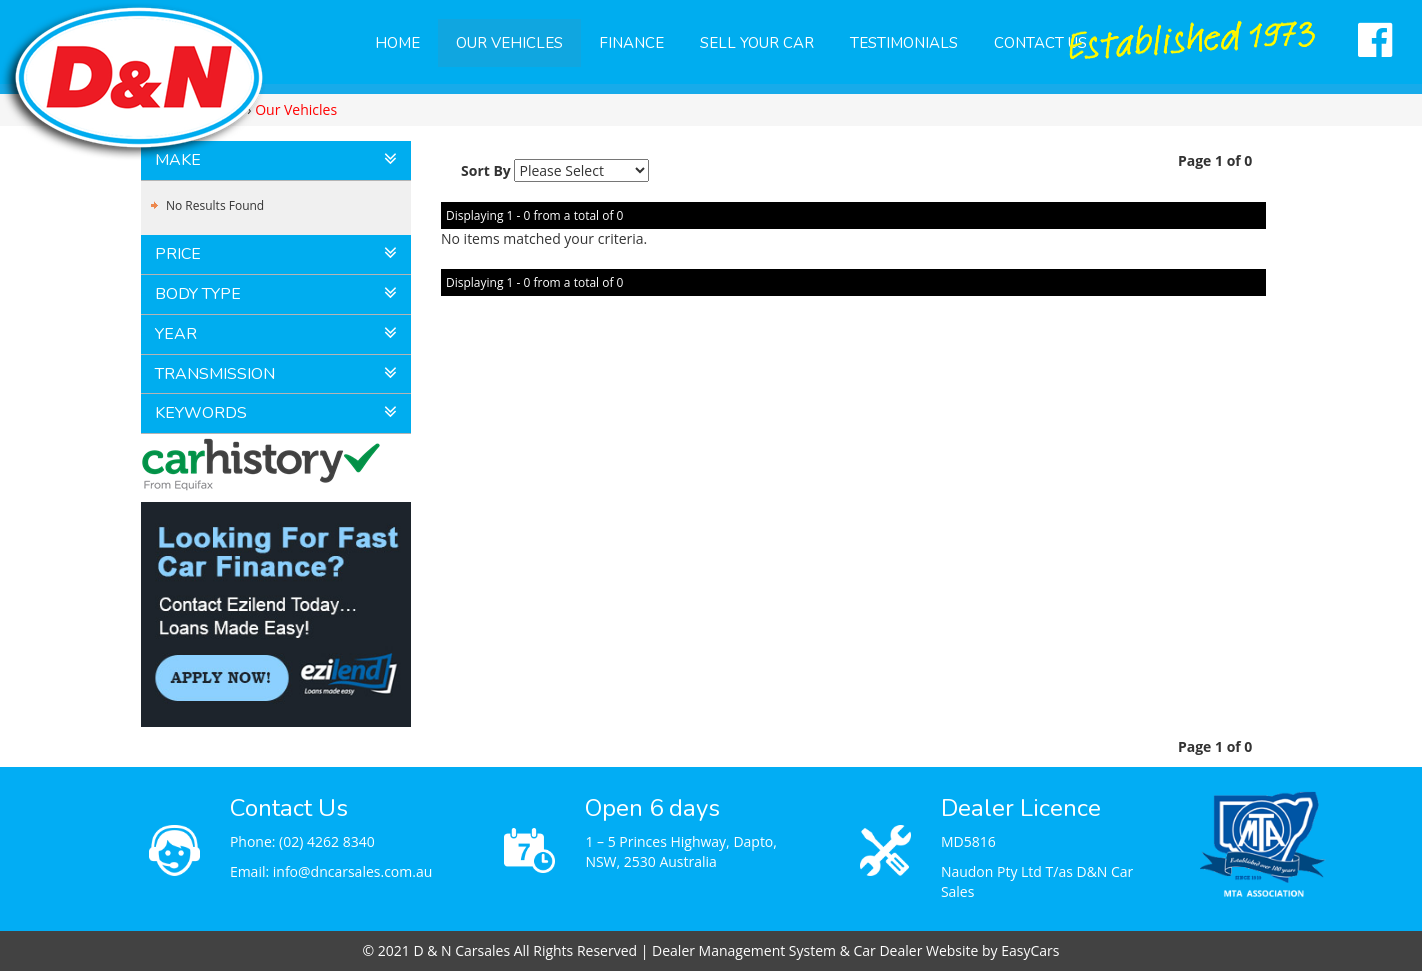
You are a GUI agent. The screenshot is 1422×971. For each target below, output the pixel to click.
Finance (631, 43)
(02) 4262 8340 (327, 841)
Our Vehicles (509, 43)
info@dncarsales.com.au (353, 871)
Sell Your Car (757, 43)
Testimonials (904, 43)
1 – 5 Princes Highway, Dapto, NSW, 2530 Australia (681, 851)
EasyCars (1030, 950)
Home (397, 43)
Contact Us (1040, 43)
